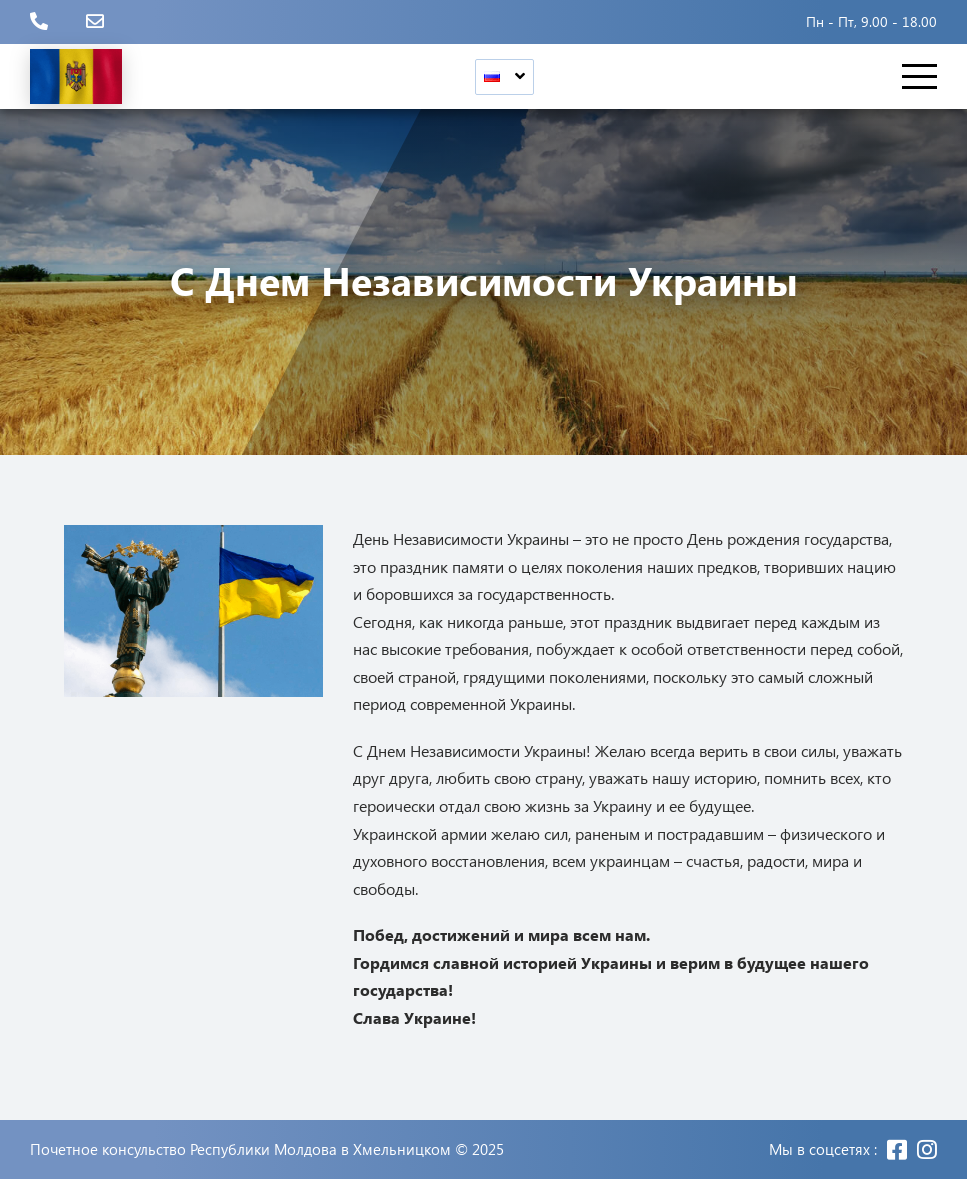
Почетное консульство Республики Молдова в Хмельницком (240, 1149)
